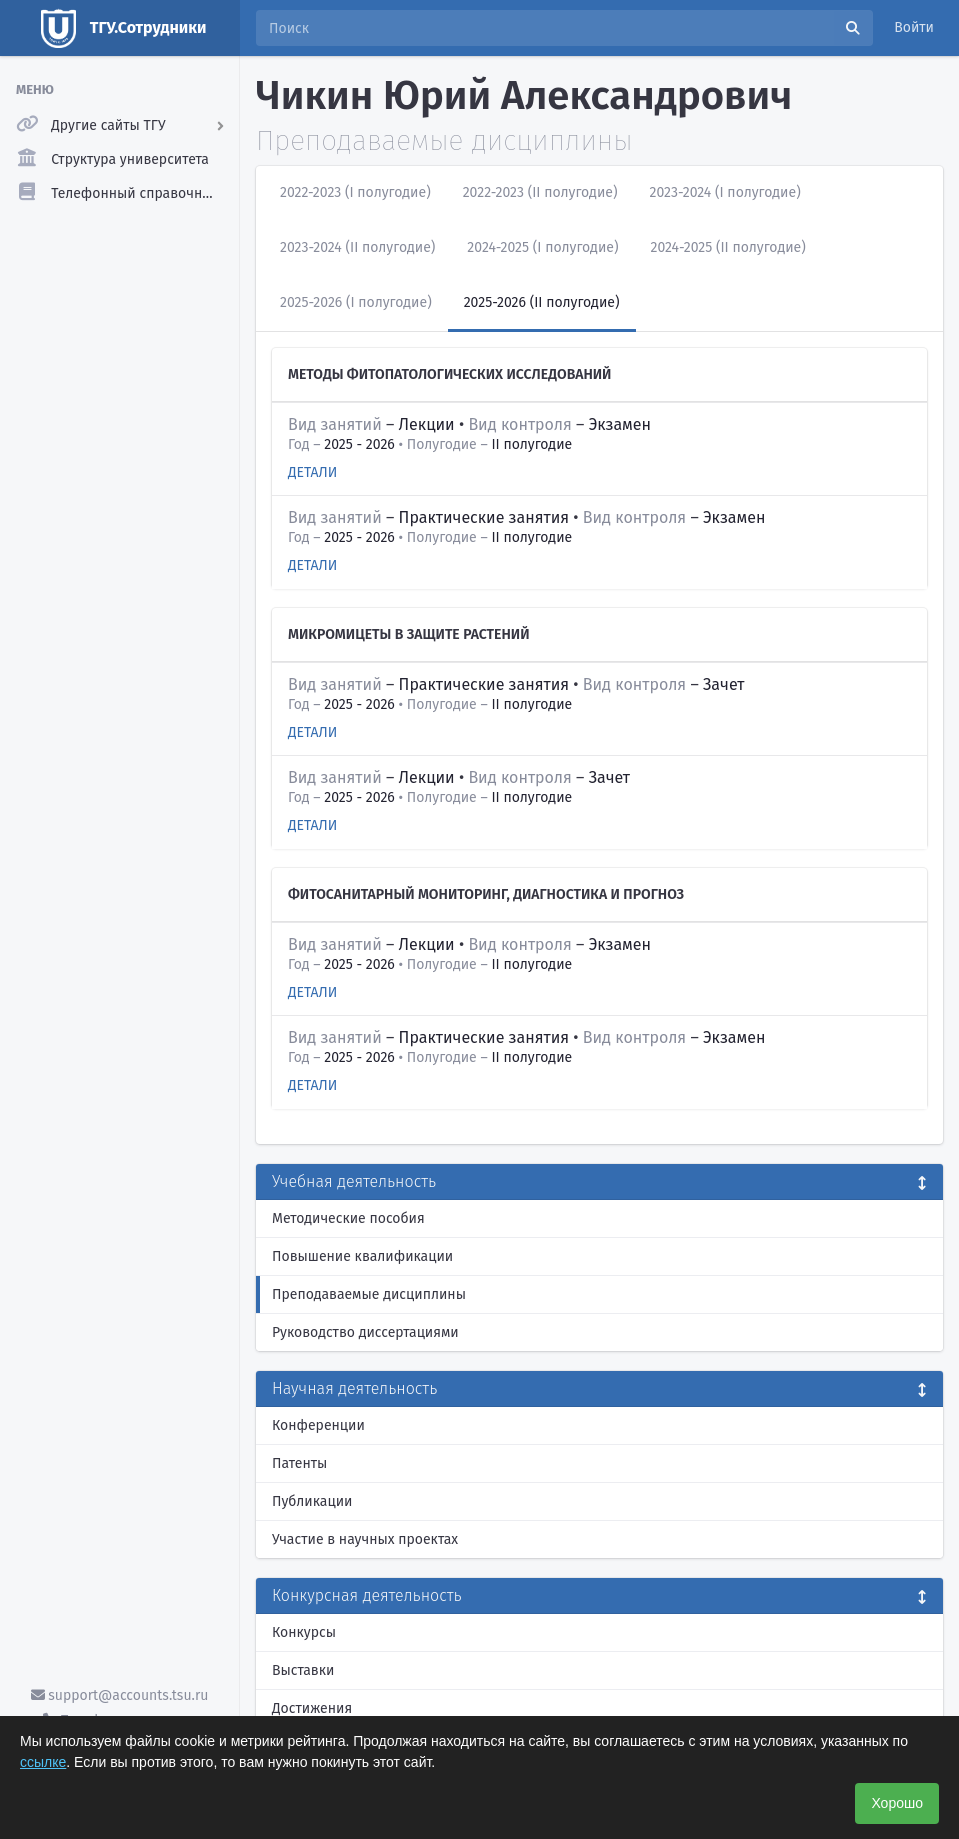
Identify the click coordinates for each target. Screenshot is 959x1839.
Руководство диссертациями (365, 1332)
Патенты (299, 1463)
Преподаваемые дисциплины (369, 1294)
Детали (312, 472)
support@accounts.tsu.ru (120, 1695)
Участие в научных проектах (365, 1539)
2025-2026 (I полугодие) (356, 302)
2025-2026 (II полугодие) (542, 302)
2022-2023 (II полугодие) (540, 192)
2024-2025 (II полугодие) (727, 247)
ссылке (43, 1762)
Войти (914, 27)
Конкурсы (304, 1632)
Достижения (312, 1708)
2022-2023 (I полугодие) (355, 192)
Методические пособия (348, 1218)
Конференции (318, 1425)
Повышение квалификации (362, 1256)
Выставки (303, 1670)
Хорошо (897, 1803)
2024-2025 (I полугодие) (542, 247)
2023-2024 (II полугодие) (357, 247)
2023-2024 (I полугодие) (725, 192)
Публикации (312, 1501)
